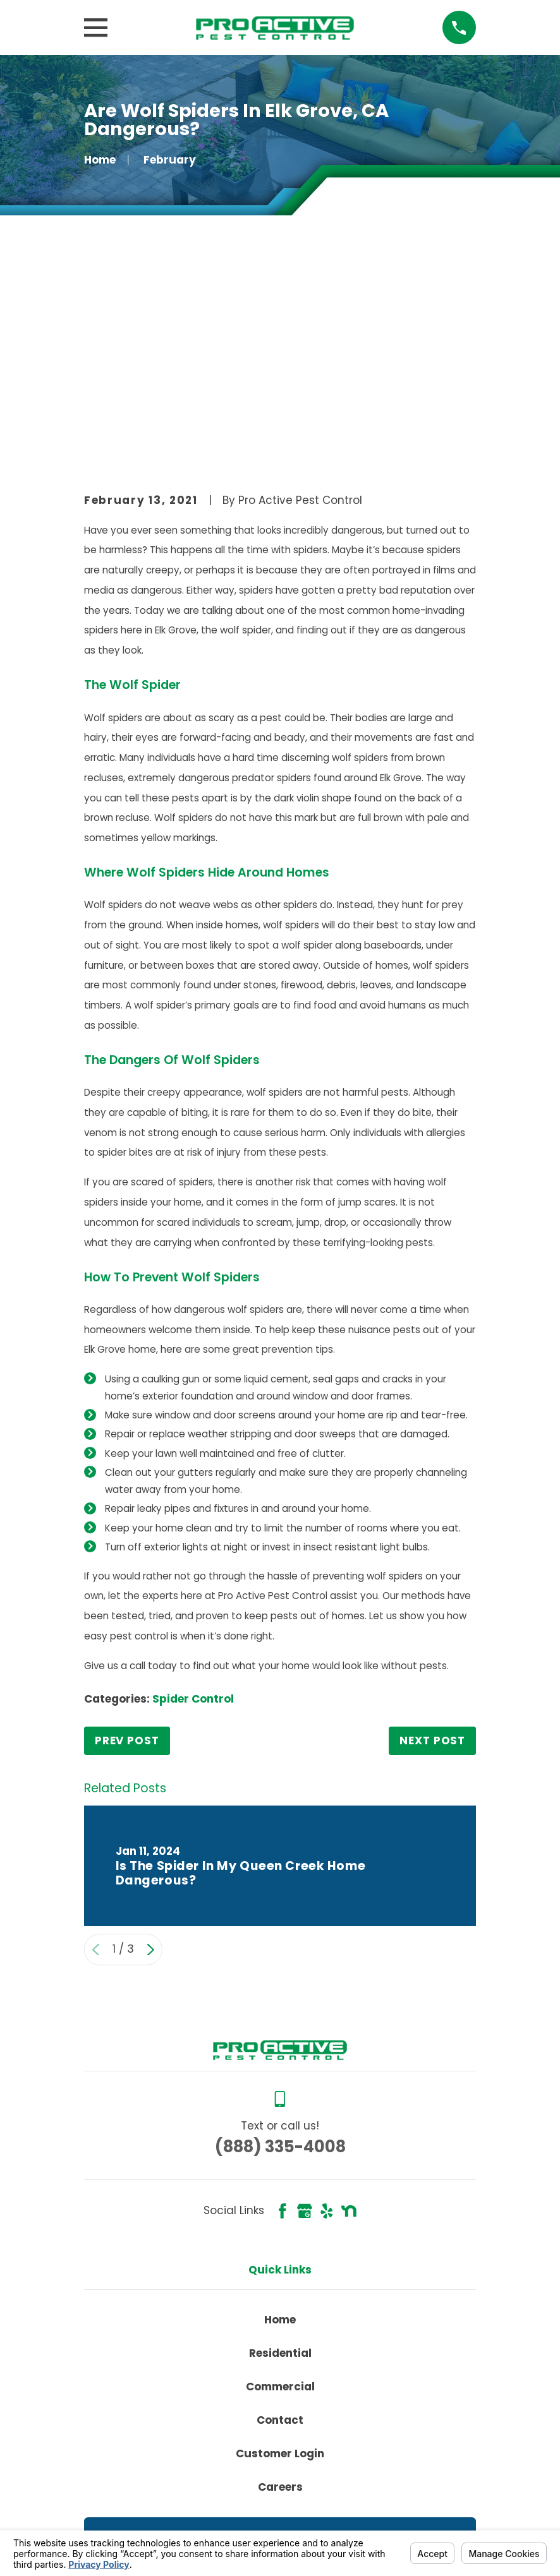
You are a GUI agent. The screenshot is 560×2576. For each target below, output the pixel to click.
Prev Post (127, 1548)
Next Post (432, 1548)
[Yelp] (326, 2019)
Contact (280, 2227)
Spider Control (193, 1506)
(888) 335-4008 (280, 1954)
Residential (280, 2160)
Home (280, 2127)
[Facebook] (282, 2019)
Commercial (280, 2194)
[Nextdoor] (348, 2019)
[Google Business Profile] (304, 2019)
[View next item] (151, 1757)
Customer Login (280, 2261)
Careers (280, 2295)
